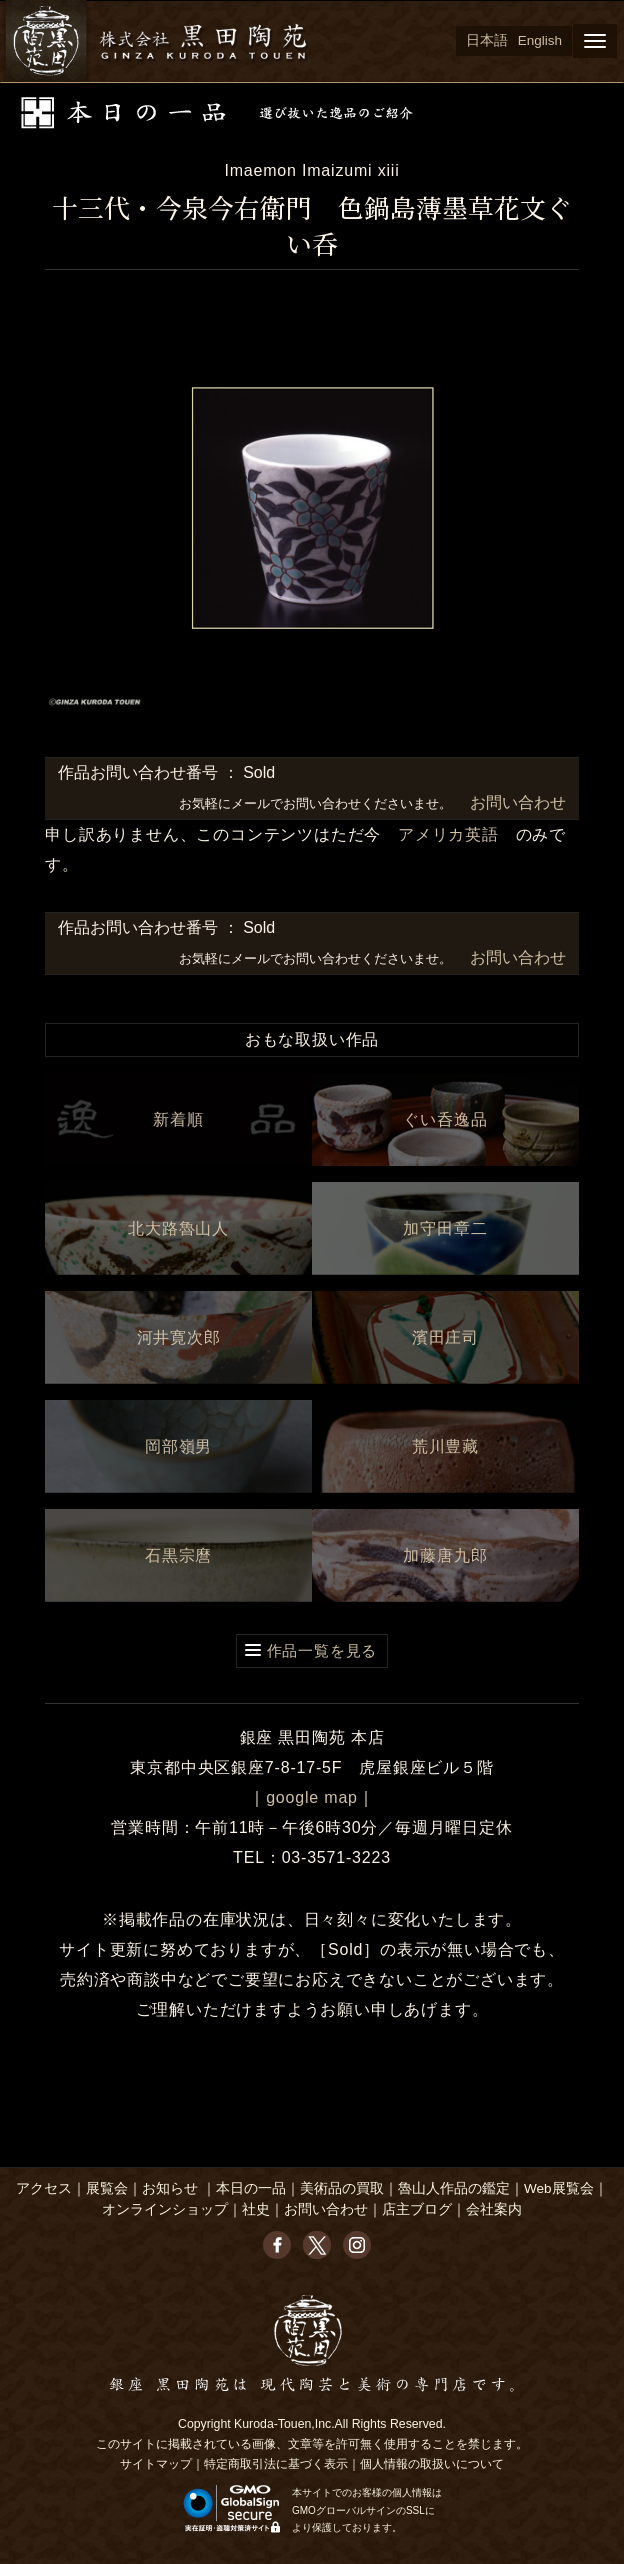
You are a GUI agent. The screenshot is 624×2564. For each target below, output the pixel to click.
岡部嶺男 (178, 1446)
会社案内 (494, 2209)
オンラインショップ (165, 2209)
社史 (256, 2209)
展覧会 (107, 2188)
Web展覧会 (559, 2188)
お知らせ (170, 2188)
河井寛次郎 (179, 1337)
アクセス (44, 2188)
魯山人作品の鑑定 (454, 2188)
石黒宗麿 (178, 1555)
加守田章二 (445, 1228)
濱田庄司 (445, 1337)
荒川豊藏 (445, 1446)
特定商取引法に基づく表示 (276, 2464)
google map (312, 1797)
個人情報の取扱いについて (432, 2464)
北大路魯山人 (178, 1228)
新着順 (178, 1119)
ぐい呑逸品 (445, 1119)
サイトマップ (156, 2464)
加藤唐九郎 (445, 1555)
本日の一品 (251, 2188)
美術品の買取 (342, 2188)
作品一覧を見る (322, 1650)
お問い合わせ (515, 802)
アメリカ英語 (448, 834)
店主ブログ (417, 2209)
